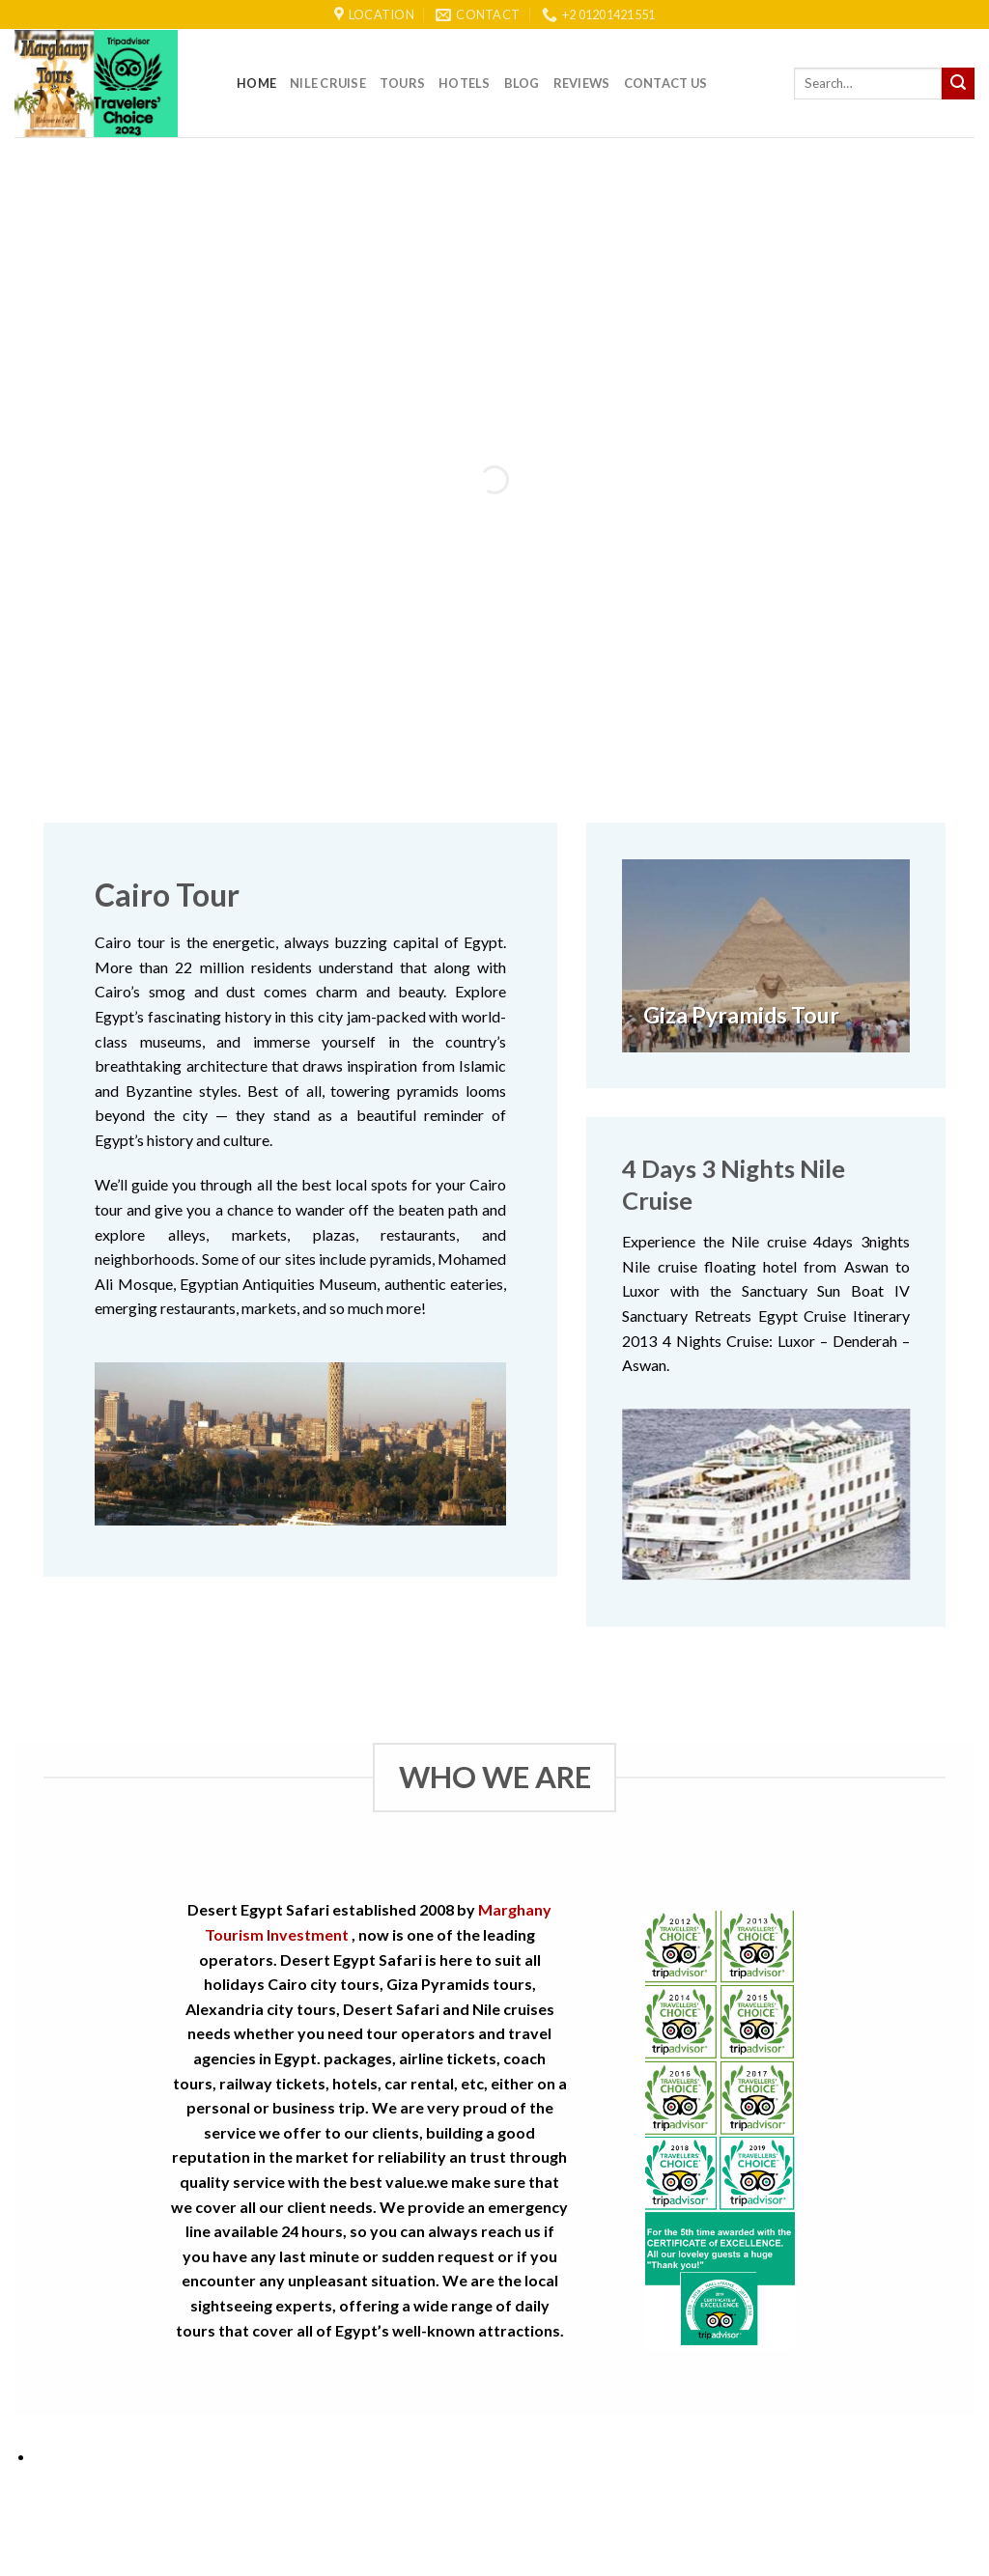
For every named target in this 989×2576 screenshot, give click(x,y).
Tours (402, 83)
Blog (522, 83)
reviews (581, 83)
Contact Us (666, 83)
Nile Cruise (328, 83)
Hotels (464, 83)
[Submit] (958, 84)
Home (256, 83)
